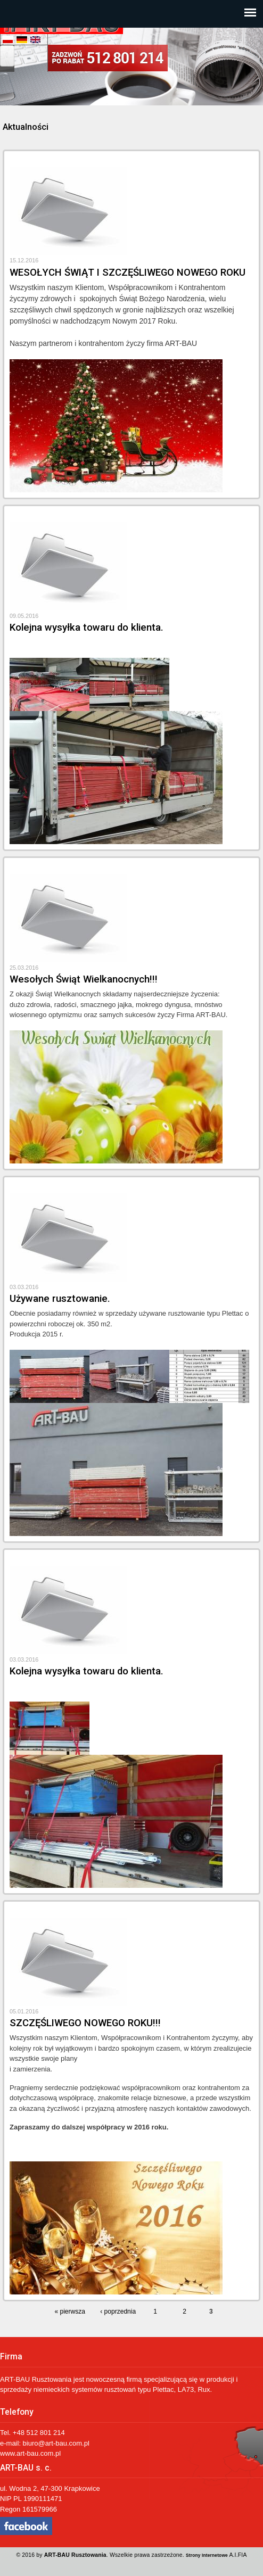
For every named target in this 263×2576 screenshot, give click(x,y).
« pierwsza (69, 2311)
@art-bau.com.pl (63, 2443)
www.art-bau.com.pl (30, 2453)
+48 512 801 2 (35, 2433)
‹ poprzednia (118, 2311)
